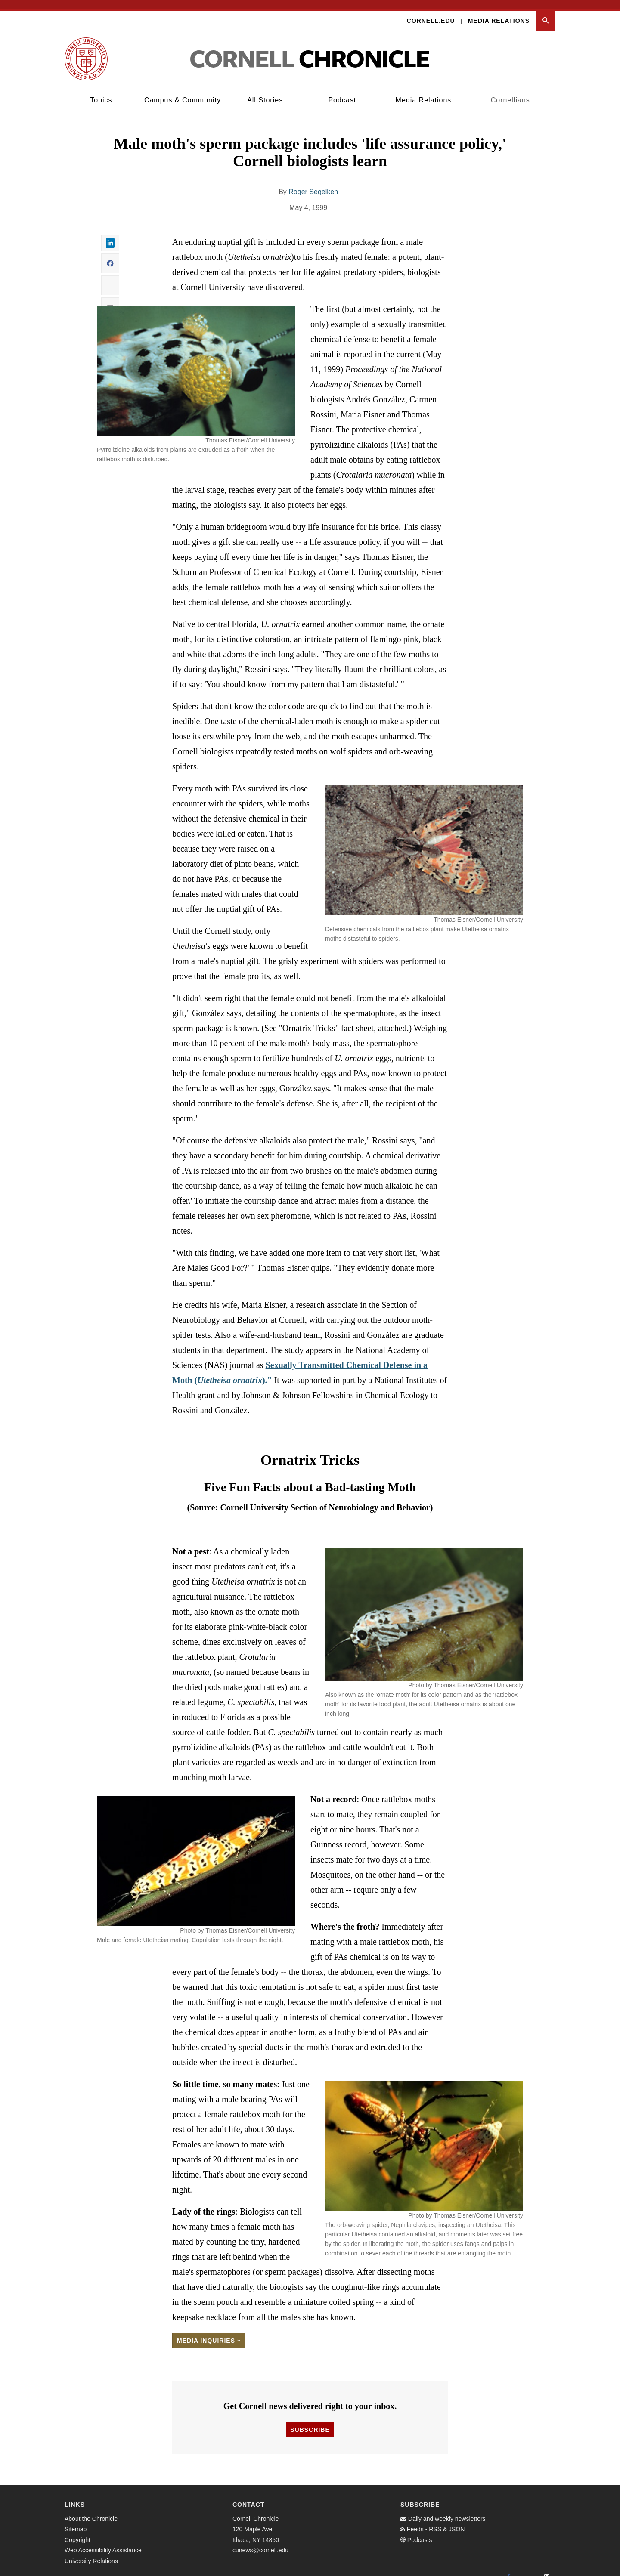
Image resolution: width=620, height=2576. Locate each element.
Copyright (77, 2530)
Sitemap (76, 2519)
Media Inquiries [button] (209, 2331)
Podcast (342, 90)
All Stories (265, 90)
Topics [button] (101, 90)
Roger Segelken (313, 182)
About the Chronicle (91, 2509)
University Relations (91, 2551)
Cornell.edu (431, 11)
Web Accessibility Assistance (103, 2540)
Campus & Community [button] (182, 90)
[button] (545, 11)
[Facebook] (509, 2567)
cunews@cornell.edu (260, 2540)
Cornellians (510, 90)
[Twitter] (527, 2567)
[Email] (546, 2567)
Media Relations (499, 11)
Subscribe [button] (309, 2420)
